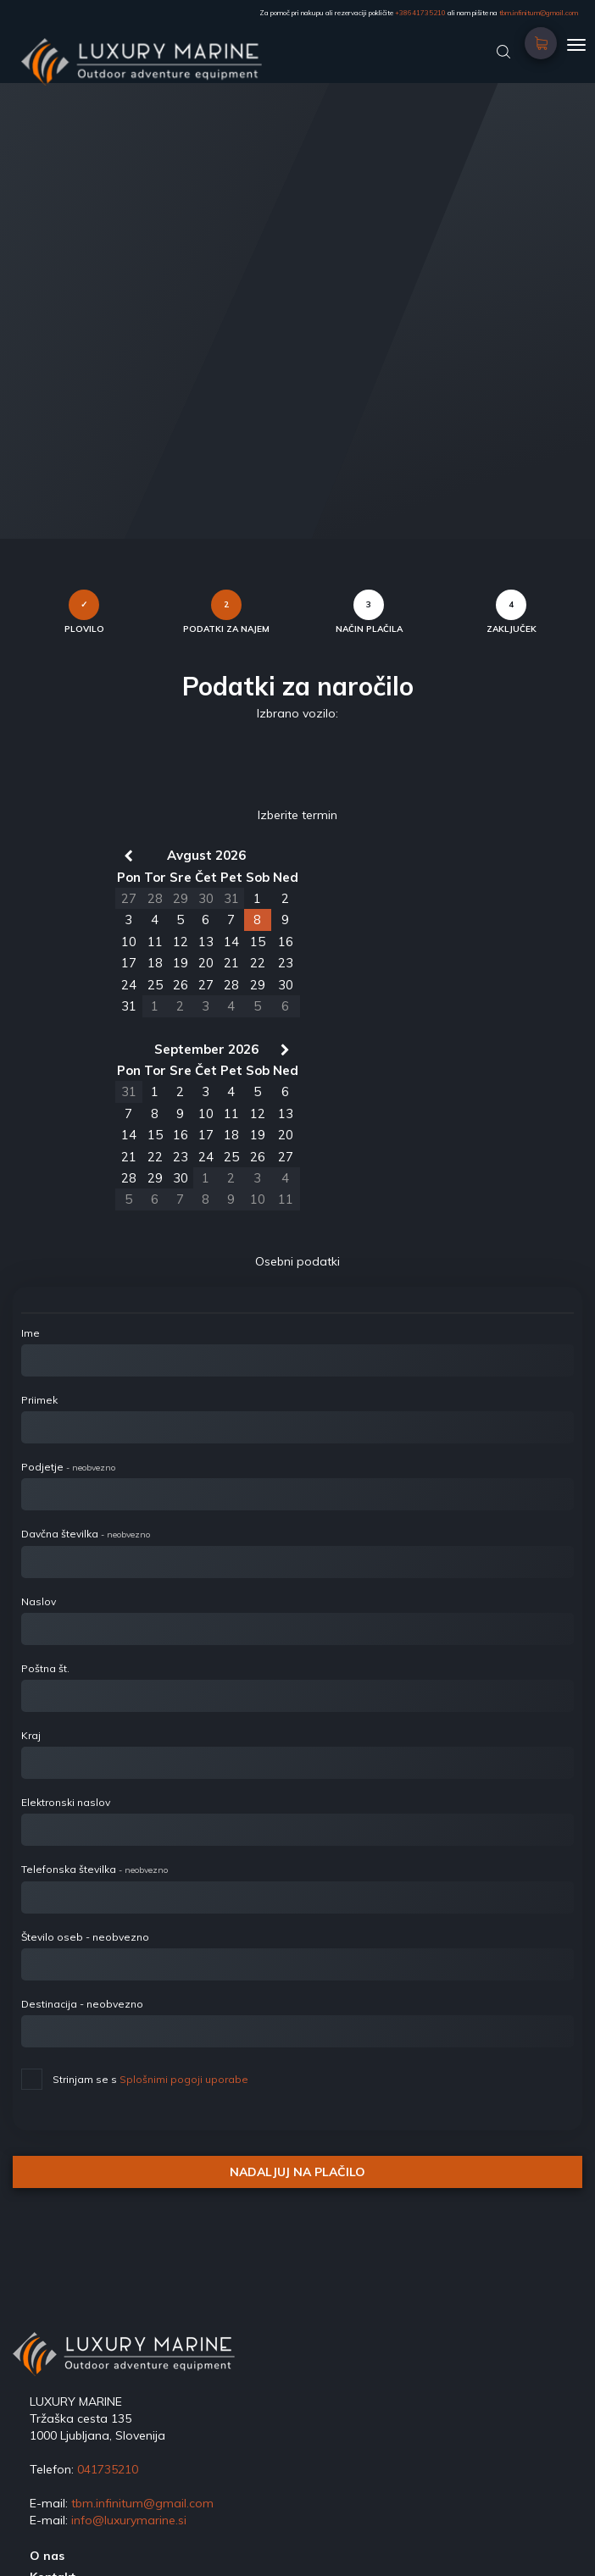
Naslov (38, 1601)
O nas (47, 2555)
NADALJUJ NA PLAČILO (297, 2172)
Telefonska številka (94, 1869)
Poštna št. (45, 1668)
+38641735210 (420, 12)
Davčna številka (85, 1533)
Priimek (39, 1399)
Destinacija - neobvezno (82, 2003)
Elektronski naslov (65, 1802)
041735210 (107, 2469)
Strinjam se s (134, 2077)
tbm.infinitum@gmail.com (538, 12)
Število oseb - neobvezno (85, 1937)
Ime (30, 1333)
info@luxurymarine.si (128, 2520)
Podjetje (68, 1466)
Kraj (31, 1735)
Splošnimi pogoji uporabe (184, 2079)
